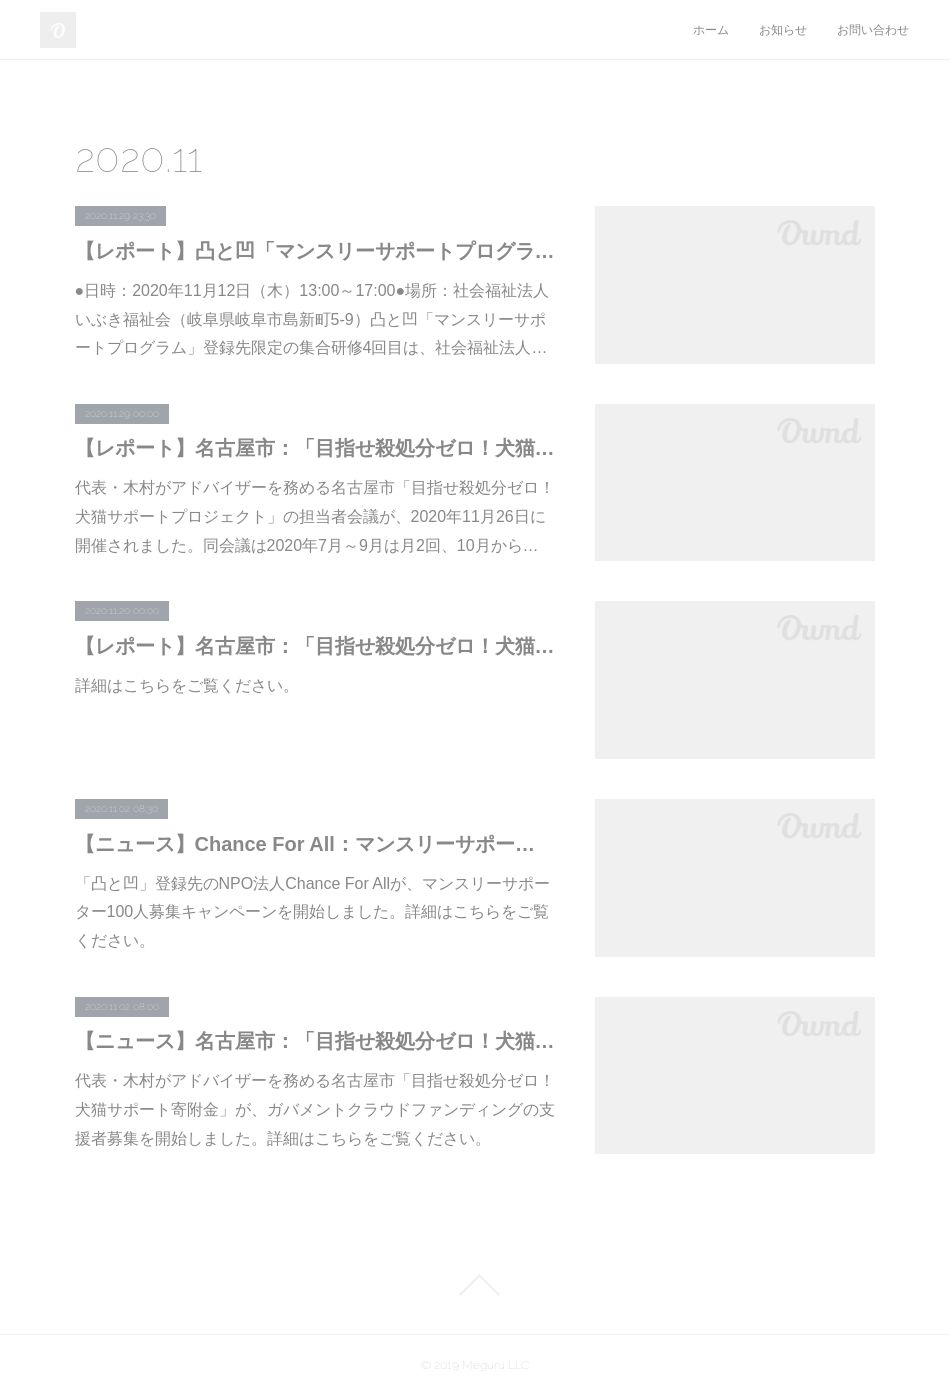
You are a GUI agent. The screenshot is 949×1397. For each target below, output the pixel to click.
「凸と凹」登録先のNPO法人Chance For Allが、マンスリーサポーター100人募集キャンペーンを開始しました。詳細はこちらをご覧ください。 (313, 912)
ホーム (711, 30)
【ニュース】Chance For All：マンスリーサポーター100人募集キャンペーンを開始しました (315, 844)
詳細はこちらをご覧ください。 (187, 685)
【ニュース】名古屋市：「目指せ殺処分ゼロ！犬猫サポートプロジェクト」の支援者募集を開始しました (315, 1041)
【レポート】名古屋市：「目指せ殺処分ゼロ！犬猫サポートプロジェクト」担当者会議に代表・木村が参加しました (315, 448)
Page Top (474, 1285)
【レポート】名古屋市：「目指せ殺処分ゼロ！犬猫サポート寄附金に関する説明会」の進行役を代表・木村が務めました (315, 646)
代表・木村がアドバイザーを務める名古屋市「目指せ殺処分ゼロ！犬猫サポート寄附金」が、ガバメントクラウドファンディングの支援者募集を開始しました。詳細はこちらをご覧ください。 (315, 1109)
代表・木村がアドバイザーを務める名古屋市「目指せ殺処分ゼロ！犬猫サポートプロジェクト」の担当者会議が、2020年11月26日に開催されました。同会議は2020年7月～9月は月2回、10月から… (315, 516)
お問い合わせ (873, 30)
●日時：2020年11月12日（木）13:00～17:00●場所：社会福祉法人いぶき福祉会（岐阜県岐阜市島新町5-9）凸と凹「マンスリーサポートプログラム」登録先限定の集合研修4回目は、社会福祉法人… (312, 319)
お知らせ (783, 30)
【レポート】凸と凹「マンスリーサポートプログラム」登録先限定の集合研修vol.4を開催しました (315, 251)
